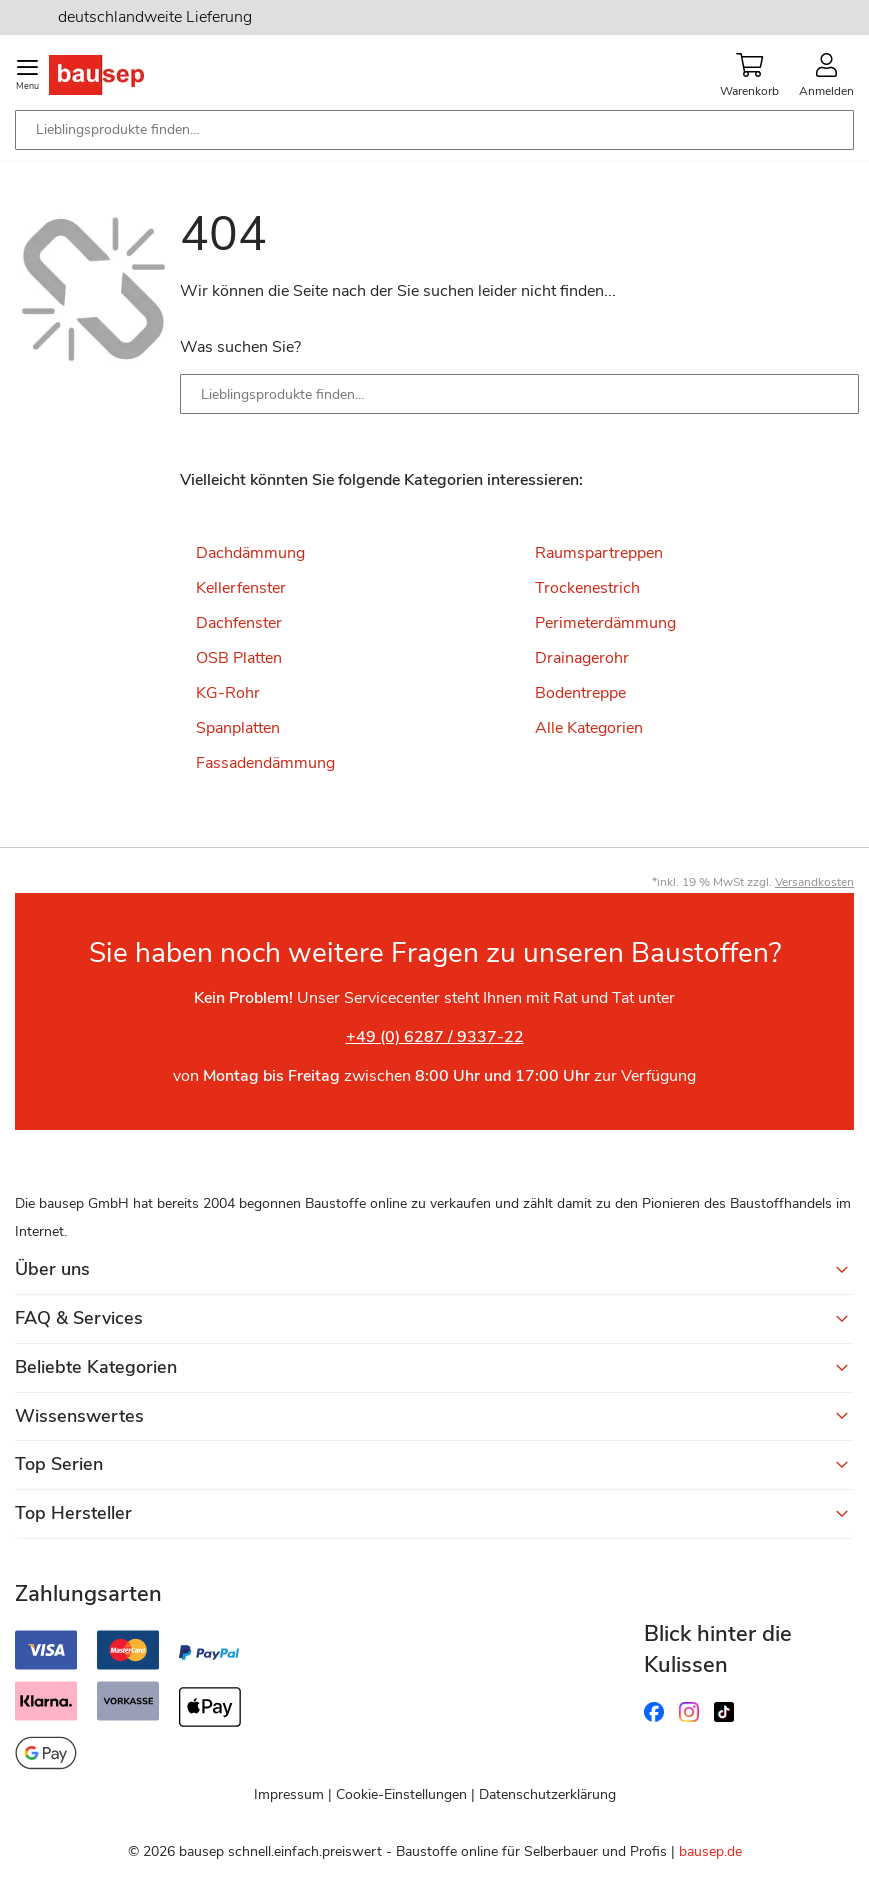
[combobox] (434, 130)
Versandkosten (814, 882)
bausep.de (710, 1851)
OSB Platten (239, 658)
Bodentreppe (580, 693)
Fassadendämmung (265, 763)
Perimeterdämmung (605, 623)
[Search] (829, 394)
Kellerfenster (241, 588)
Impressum (289, 1794)
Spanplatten (238, 728)
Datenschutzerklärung (547, 1794)
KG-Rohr (228, 693)
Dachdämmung (250, 553)
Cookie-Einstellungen (401, 1794)
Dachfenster (239, 623)
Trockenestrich (587, 588)
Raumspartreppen (599, 553)
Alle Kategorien (589, 728)
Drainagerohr (582, 658)
